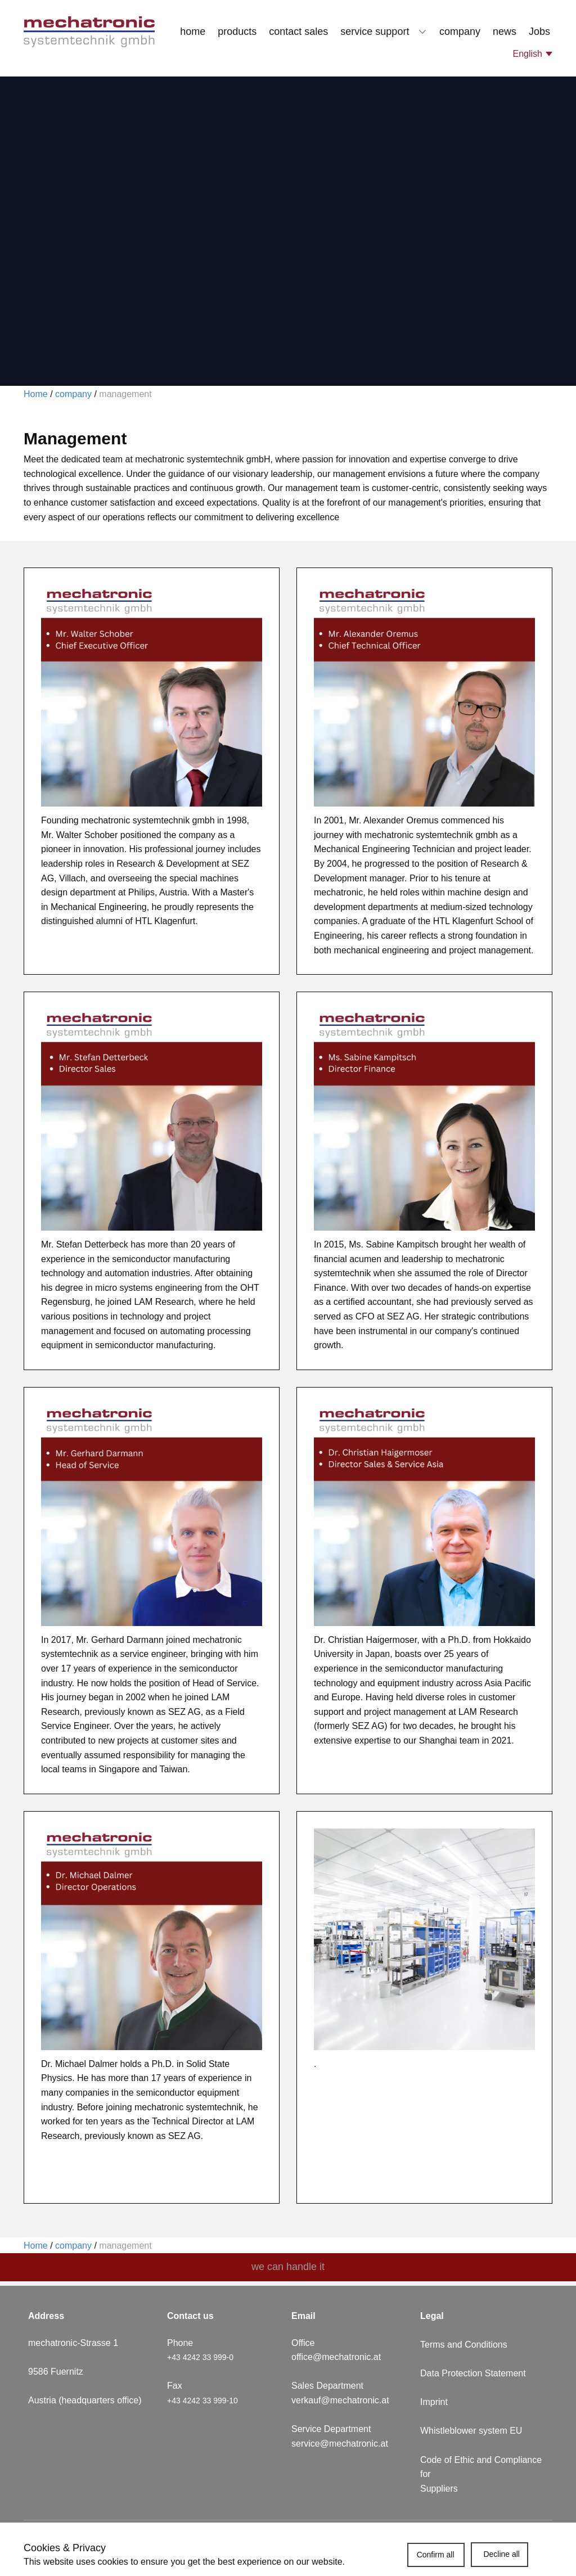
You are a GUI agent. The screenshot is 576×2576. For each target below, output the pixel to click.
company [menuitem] (459, 31)
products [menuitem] (237, 31)
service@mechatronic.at (340, 2443)
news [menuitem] (504, 31)
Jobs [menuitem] (539, 31)
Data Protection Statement (473, 2373)
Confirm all (435, 2554)
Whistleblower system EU (472, 2430)
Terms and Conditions (463, 2344)
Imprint (434, 2402)
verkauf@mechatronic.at (341, 2400)
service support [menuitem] (374, 31)
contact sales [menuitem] (298, 31)
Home (36, 394)
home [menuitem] (192, 31)
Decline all (501, 2554)
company (72, 394)
